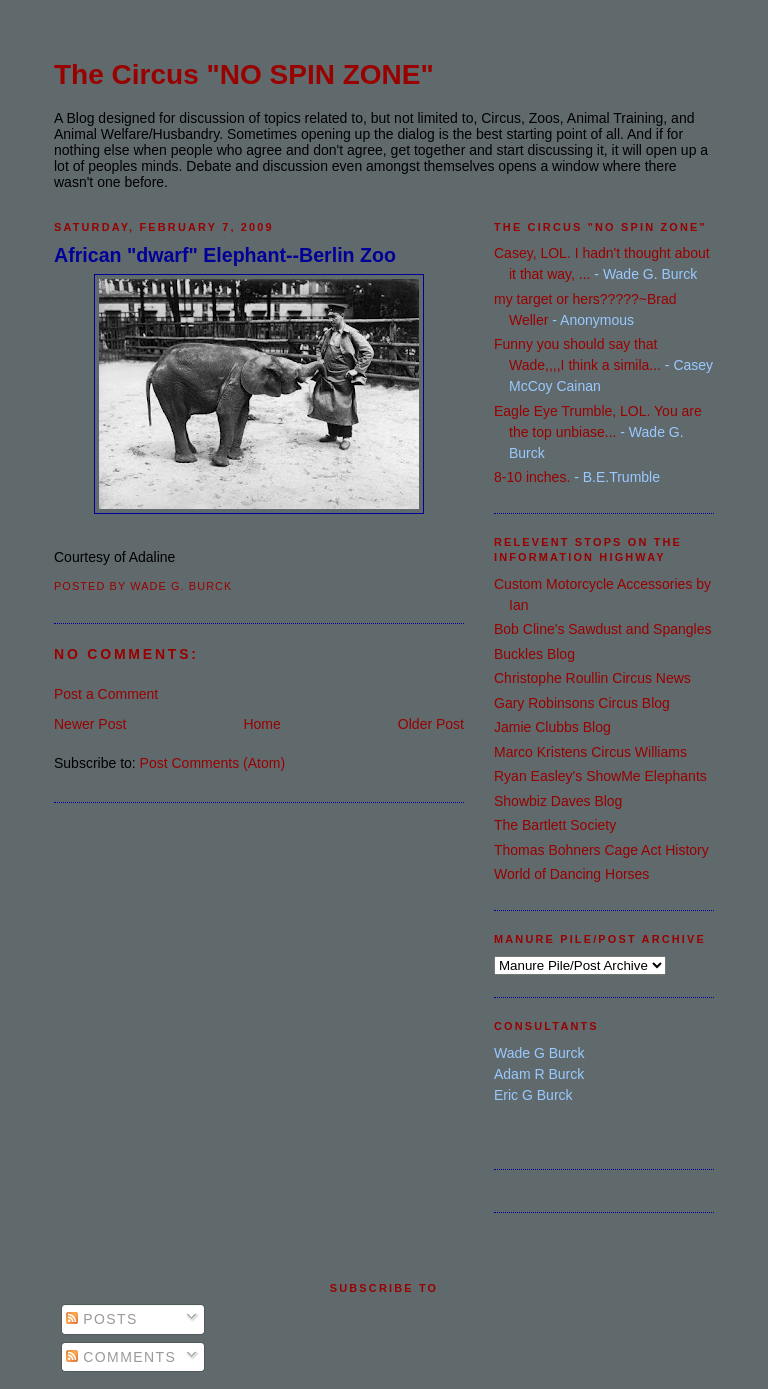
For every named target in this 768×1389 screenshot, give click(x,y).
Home (261, 724)
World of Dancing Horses (571, 874)
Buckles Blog (534, 654)
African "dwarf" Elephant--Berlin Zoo (225, 255)
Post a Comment (106, 694)
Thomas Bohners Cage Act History (601, 850)
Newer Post (90, 724)
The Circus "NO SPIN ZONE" (244, 74)
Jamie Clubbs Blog (552, 727)
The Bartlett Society (555, 825)
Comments (121, 1357)
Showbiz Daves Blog (558, 801)
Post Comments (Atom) (212, 763)
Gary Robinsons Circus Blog (582, 703)
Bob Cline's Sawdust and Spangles (602, 629)
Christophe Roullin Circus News (592, 678)
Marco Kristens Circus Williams (590, 752)
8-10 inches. (532, 477)
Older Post (431, 724)
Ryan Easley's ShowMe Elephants (600, 776)
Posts (102, 1319)
